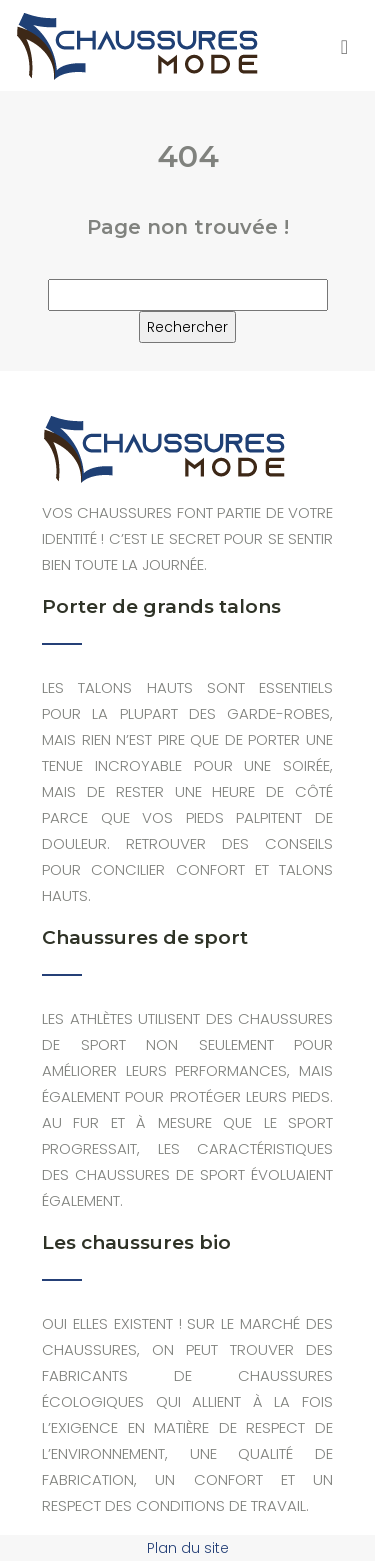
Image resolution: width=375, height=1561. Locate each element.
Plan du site (188, 1548)
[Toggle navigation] (344, 45)
